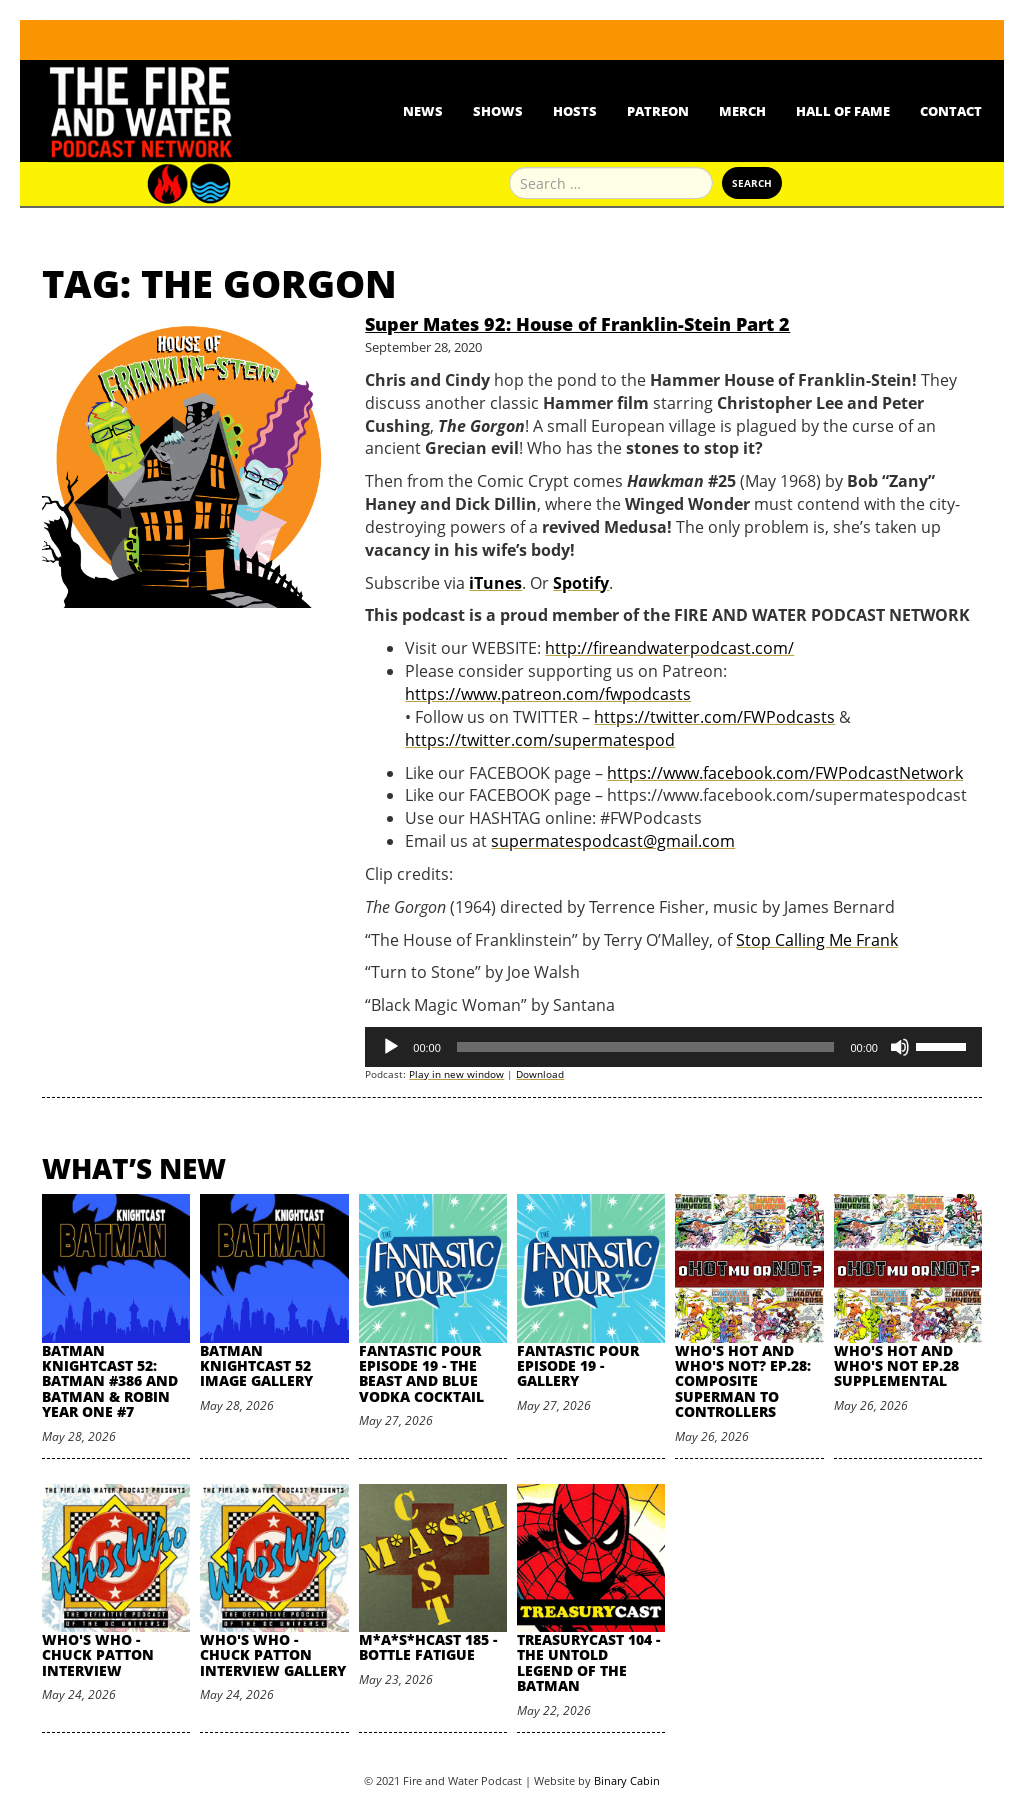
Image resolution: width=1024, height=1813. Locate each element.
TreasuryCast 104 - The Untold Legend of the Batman (588, 1662)
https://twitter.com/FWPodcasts (714, 717)
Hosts (575, 111)
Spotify (581, 583)
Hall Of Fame (843, 111)
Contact (951, 111)
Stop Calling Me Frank (817, 940)
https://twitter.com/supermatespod (540, 740)
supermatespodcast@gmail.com (613, 841)
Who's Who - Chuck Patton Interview (98, 1655)
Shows (498, 111)
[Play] (391, 1047)
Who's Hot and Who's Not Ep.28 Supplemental (896, 1366)
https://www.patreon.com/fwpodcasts (548, 694)
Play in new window (456, 1074)
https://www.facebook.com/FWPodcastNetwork (785, 773)
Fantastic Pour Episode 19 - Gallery (578, 1366)
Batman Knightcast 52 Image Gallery (256, 1366)
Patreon (658, 111)
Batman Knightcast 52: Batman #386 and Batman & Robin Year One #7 (110, 1381)
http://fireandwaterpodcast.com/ (669, 648)
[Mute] (900, 1047)
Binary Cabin (627, 1780)
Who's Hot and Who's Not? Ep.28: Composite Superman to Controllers (743, 1381)
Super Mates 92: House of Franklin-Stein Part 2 (577, 324)
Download (540, 1074)
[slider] (646, 1047)
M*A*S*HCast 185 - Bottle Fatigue (428, 1647)
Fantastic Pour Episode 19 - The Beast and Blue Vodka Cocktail (421, 1373)
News (423, 111)
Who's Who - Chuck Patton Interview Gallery (273, 1655)
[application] (673, 1047)
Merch (742, 111)
